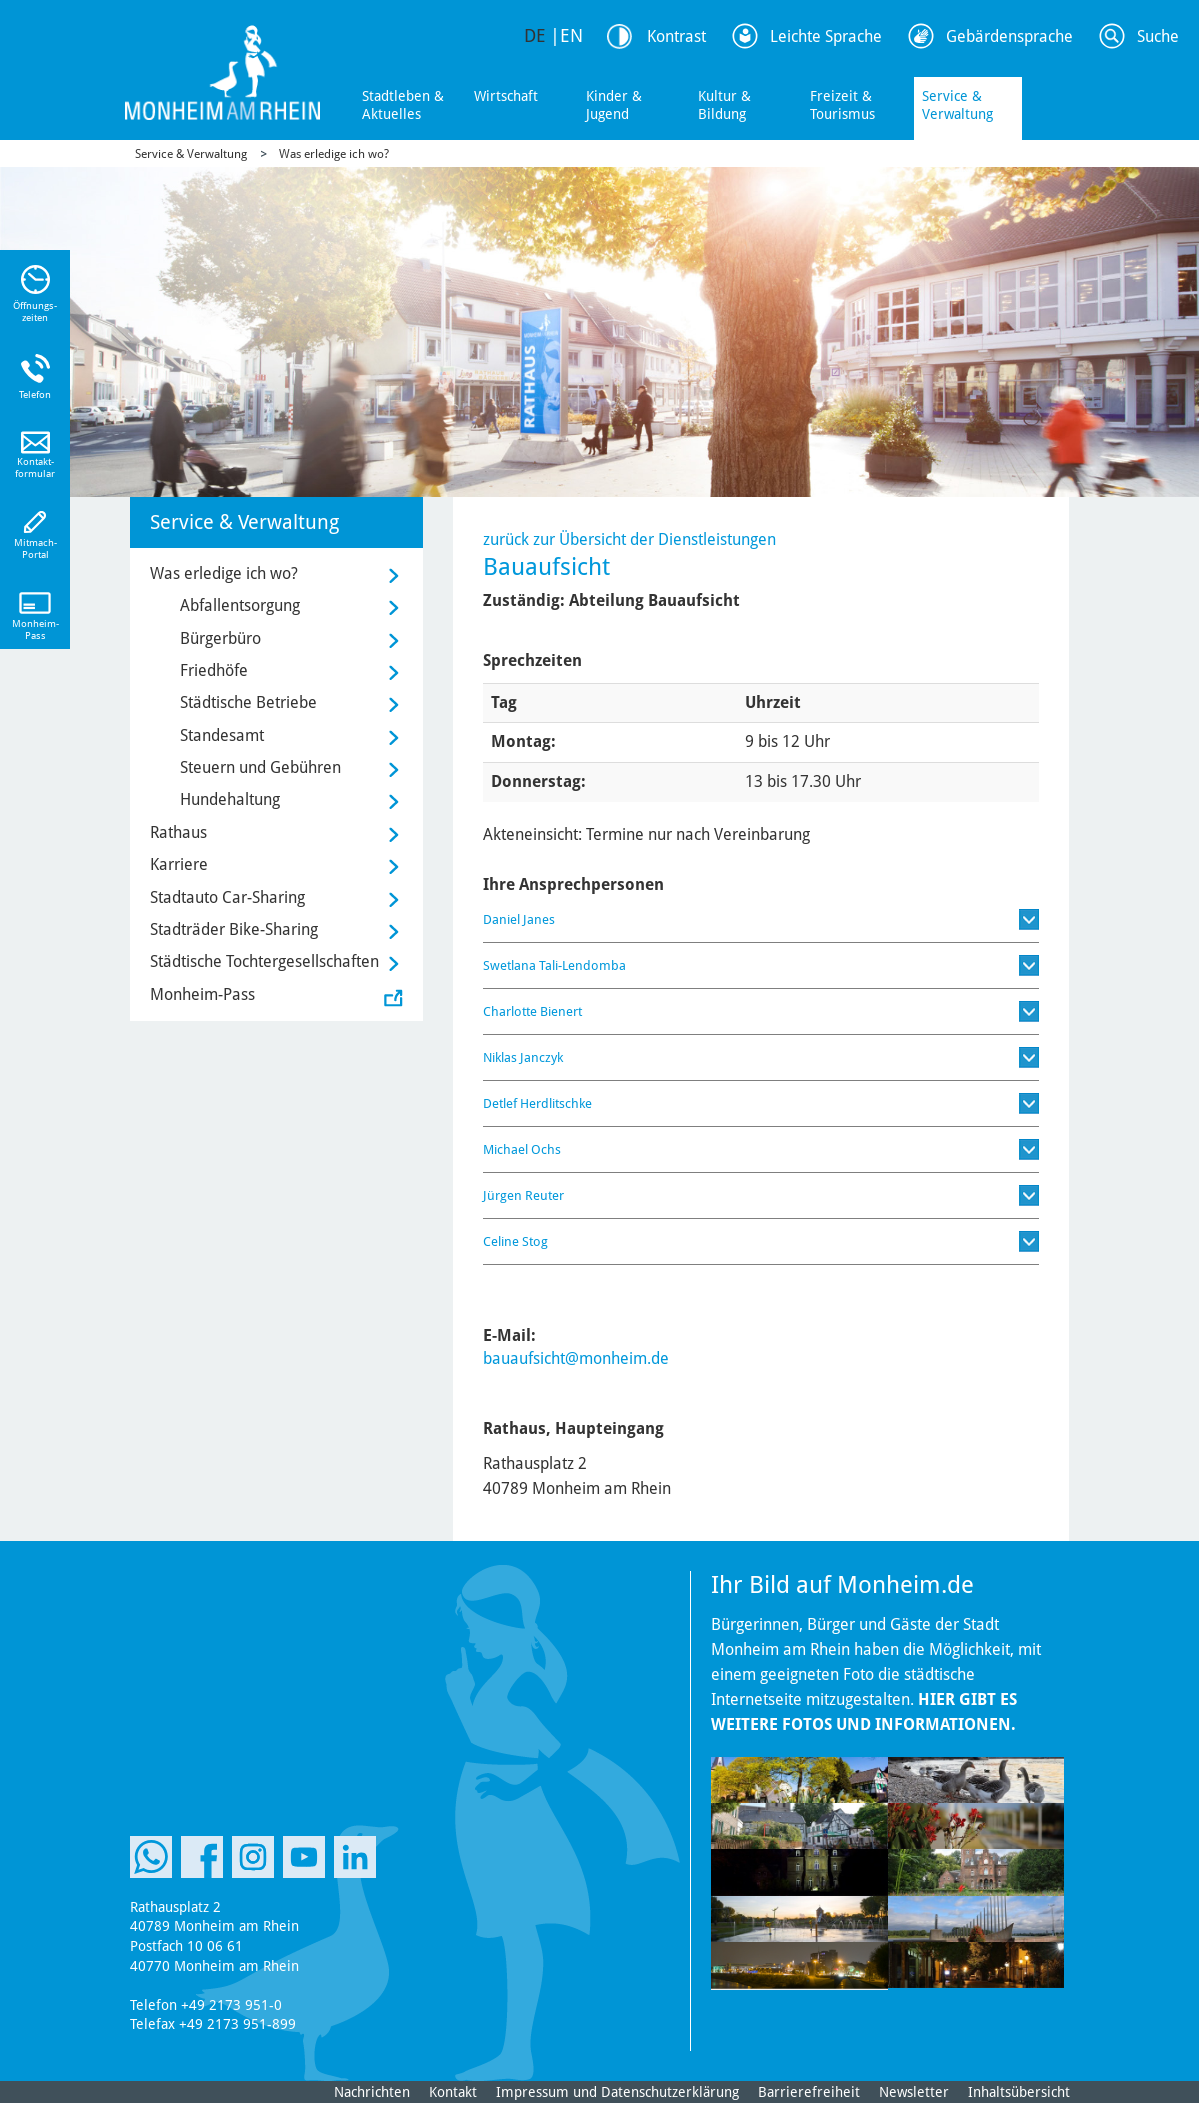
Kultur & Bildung (724, 105)
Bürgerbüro (220, 638)
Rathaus (178, 832)
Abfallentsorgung (240, 605)
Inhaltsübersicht (1019, 2092)
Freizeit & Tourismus (842, 105)
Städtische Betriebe (248, 702)
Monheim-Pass (202, 994)
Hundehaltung (230, 799)
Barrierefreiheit (809, 2092)
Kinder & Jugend (614, 105)
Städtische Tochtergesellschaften (264, 961)
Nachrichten (372, 2092)
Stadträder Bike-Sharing (234, 929)
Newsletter (914, 2092)
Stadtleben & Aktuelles (403, 105)
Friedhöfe (214, 670)
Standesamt (222, 735)
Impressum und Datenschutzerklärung (617, 2092)
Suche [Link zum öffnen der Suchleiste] (1158, 36)
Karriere (179, 864)
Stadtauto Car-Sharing (227, 897)
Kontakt (453, 2092)
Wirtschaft (506, 96)
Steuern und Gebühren (260, 767)
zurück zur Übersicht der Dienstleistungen (629, 539)
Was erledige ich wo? (334, 154)
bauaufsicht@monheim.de (576, 1358)
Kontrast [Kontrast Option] (676, 36)
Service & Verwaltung (957, 105)
